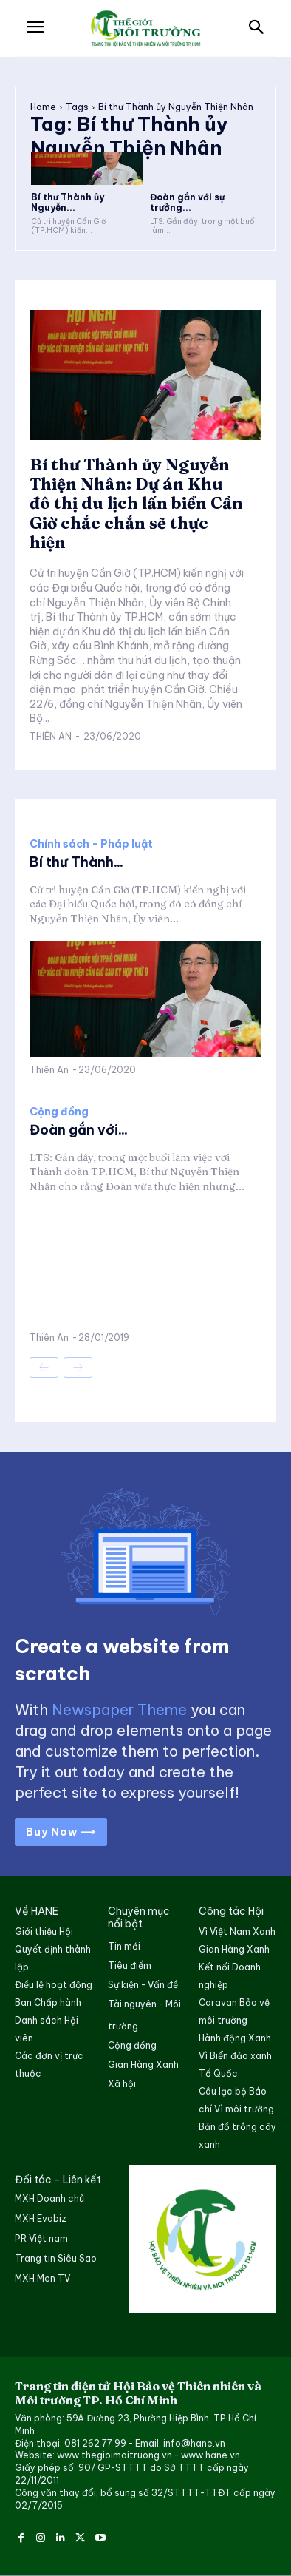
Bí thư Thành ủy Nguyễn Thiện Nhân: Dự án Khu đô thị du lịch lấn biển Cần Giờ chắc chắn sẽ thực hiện (136, 503)
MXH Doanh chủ (49, 2198)
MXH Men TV (42, 2278)
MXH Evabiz (40, 2218)
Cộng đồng (59, 1111)
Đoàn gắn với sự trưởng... (187, 202)
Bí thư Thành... (76, 862)
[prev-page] (44, 1367)
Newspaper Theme (119, 1709)
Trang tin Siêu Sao (56, 2258)
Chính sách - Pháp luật (91, 844)
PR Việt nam (41, 2238)
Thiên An (51, 736)
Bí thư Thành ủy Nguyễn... (67, 202)
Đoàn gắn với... (79, 1129)
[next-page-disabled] (78, 1367)
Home (43, 106)
